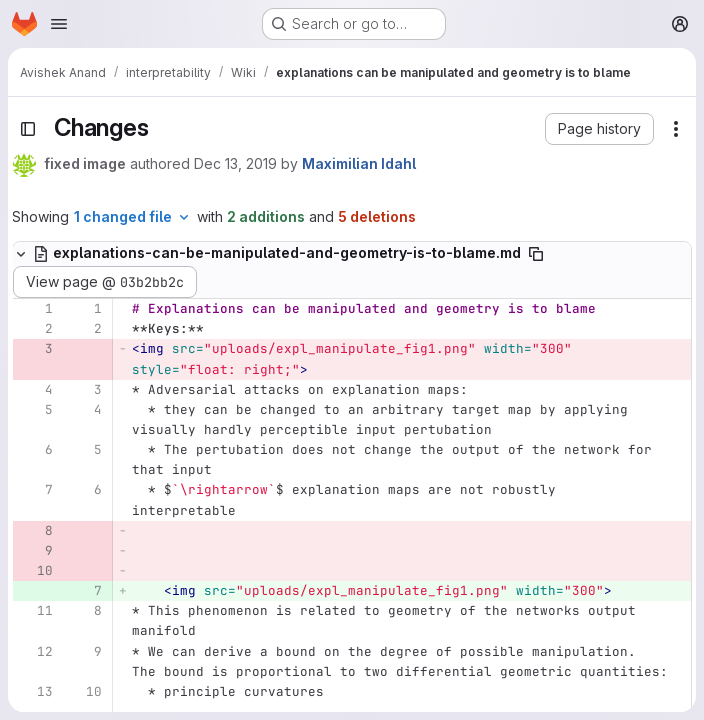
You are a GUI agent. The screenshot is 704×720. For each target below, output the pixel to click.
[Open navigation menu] (59, 24)
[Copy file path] (536, 254)
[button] (599, 129)
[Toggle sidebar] (28, 129)
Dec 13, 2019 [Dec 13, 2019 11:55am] (235, 163)
